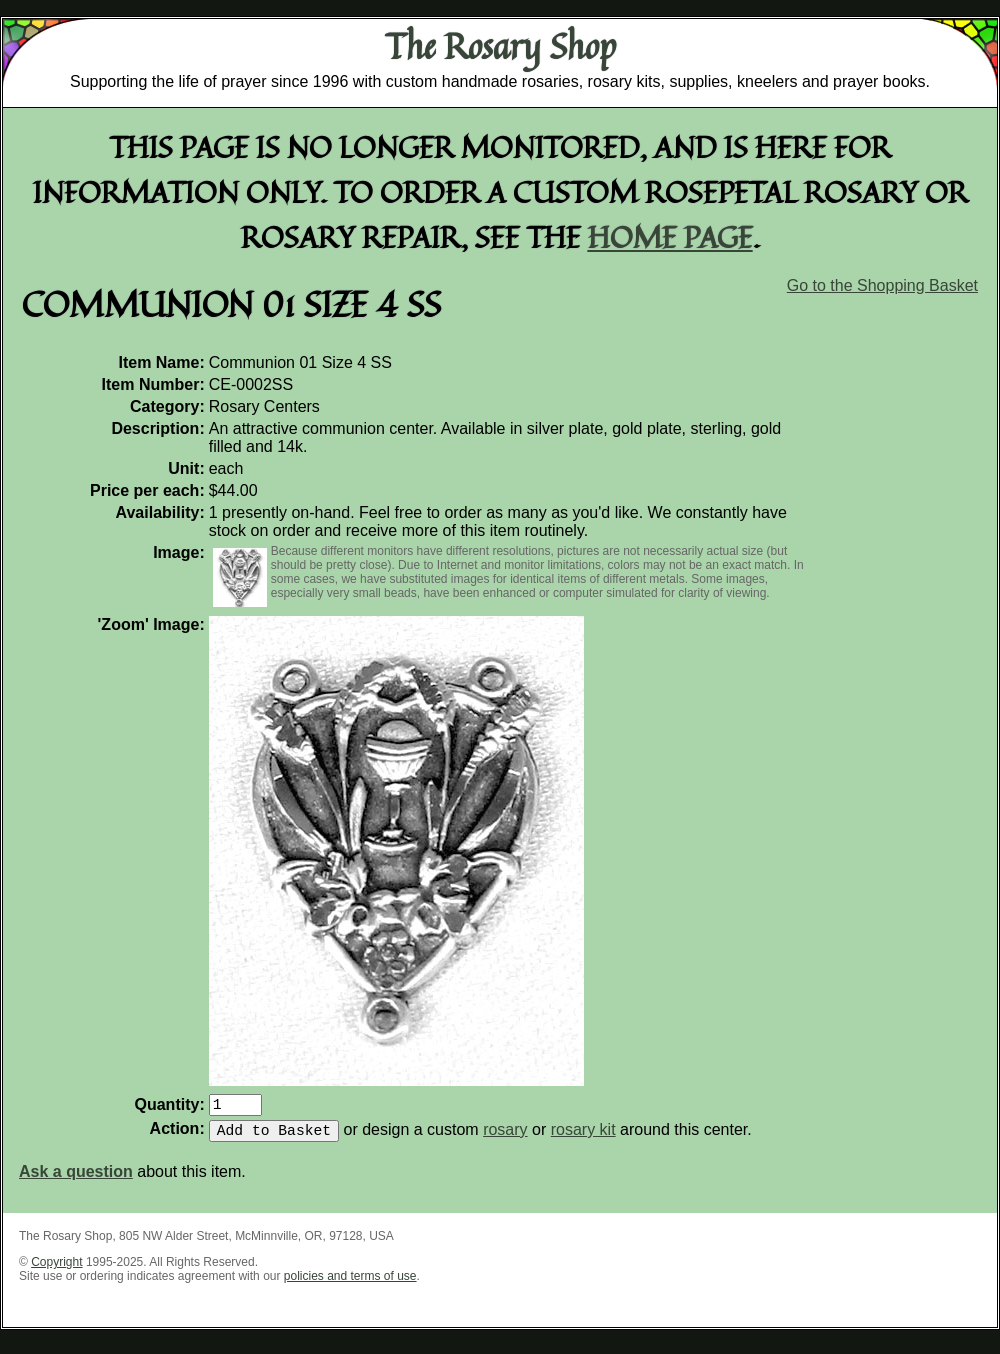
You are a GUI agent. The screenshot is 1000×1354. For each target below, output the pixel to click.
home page (670, 236)
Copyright (56, 1270)
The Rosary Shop (500, 46)
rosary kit (583, 1137)
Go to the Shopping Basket (882, 285)
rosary (505, 1137)
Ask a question (76, 1179)
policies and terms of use (350, 1284)
